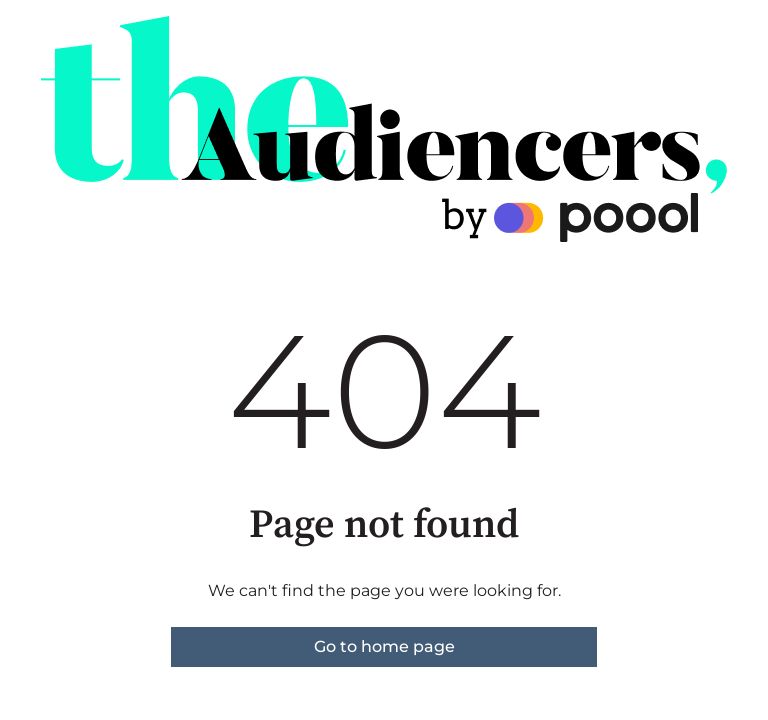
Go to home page (384, 646)
